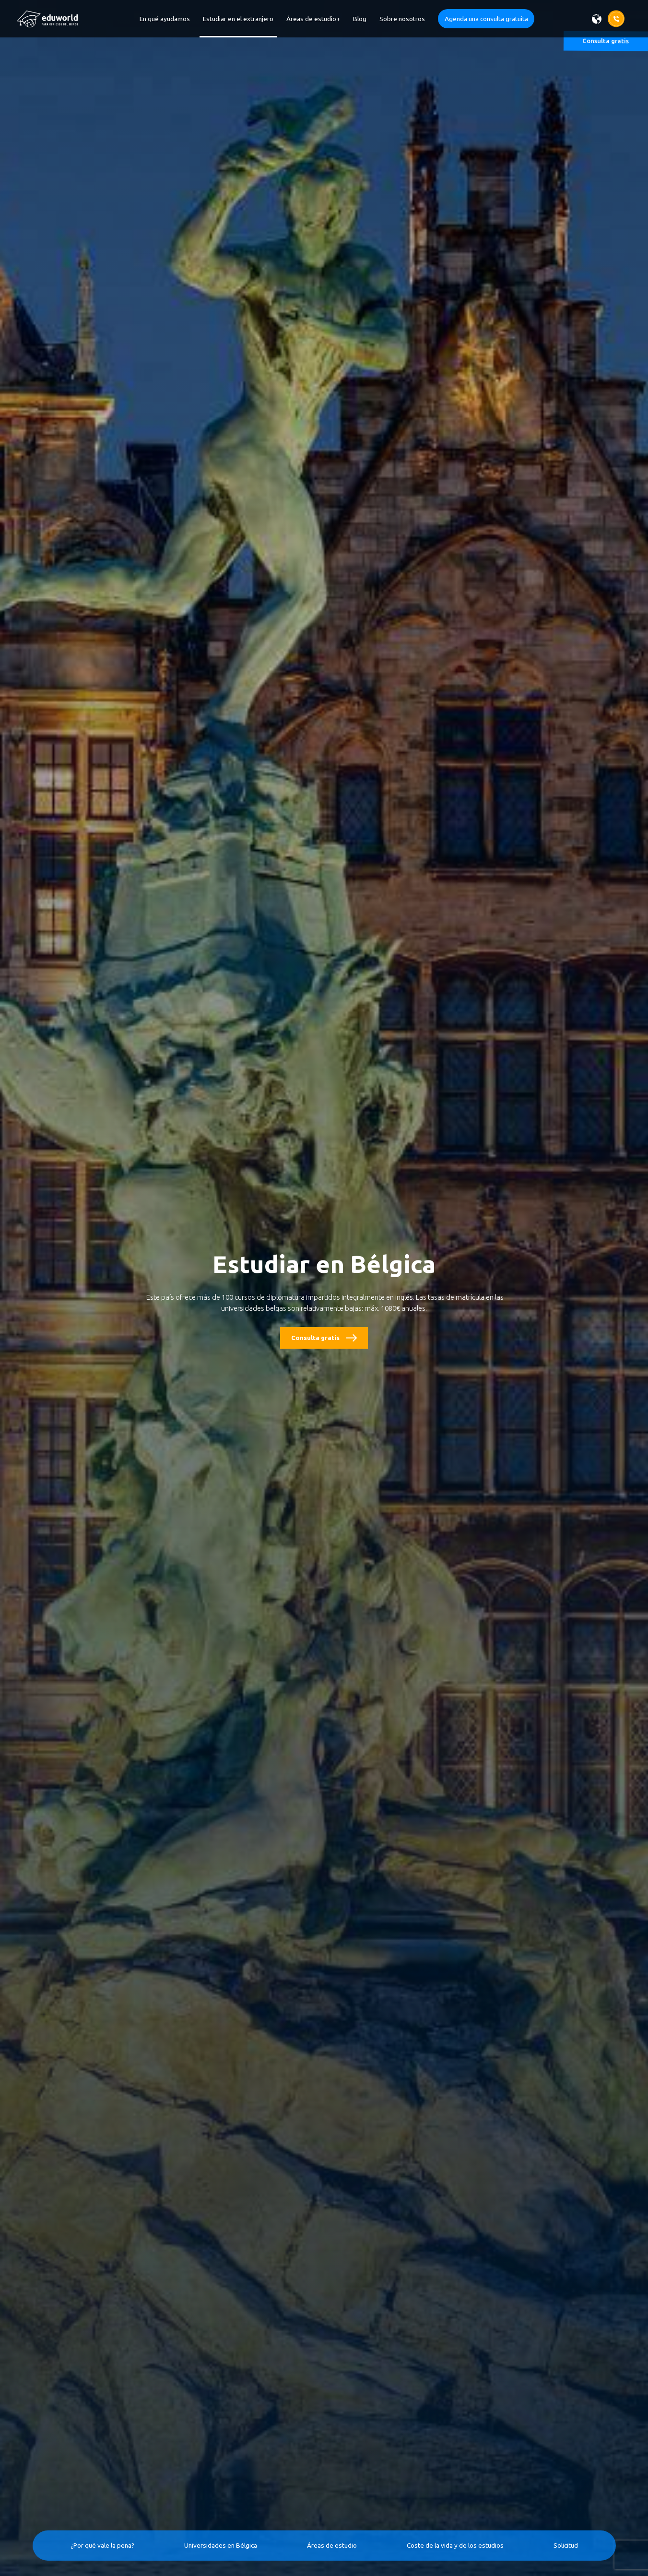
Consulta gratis (315, 1337)
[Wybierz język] (600, 19)
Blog (359, 19)
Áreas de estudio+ (313, 19)
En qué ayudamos (165, 19)
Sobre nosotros (402, 19)
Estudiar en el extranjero (238, 19)
